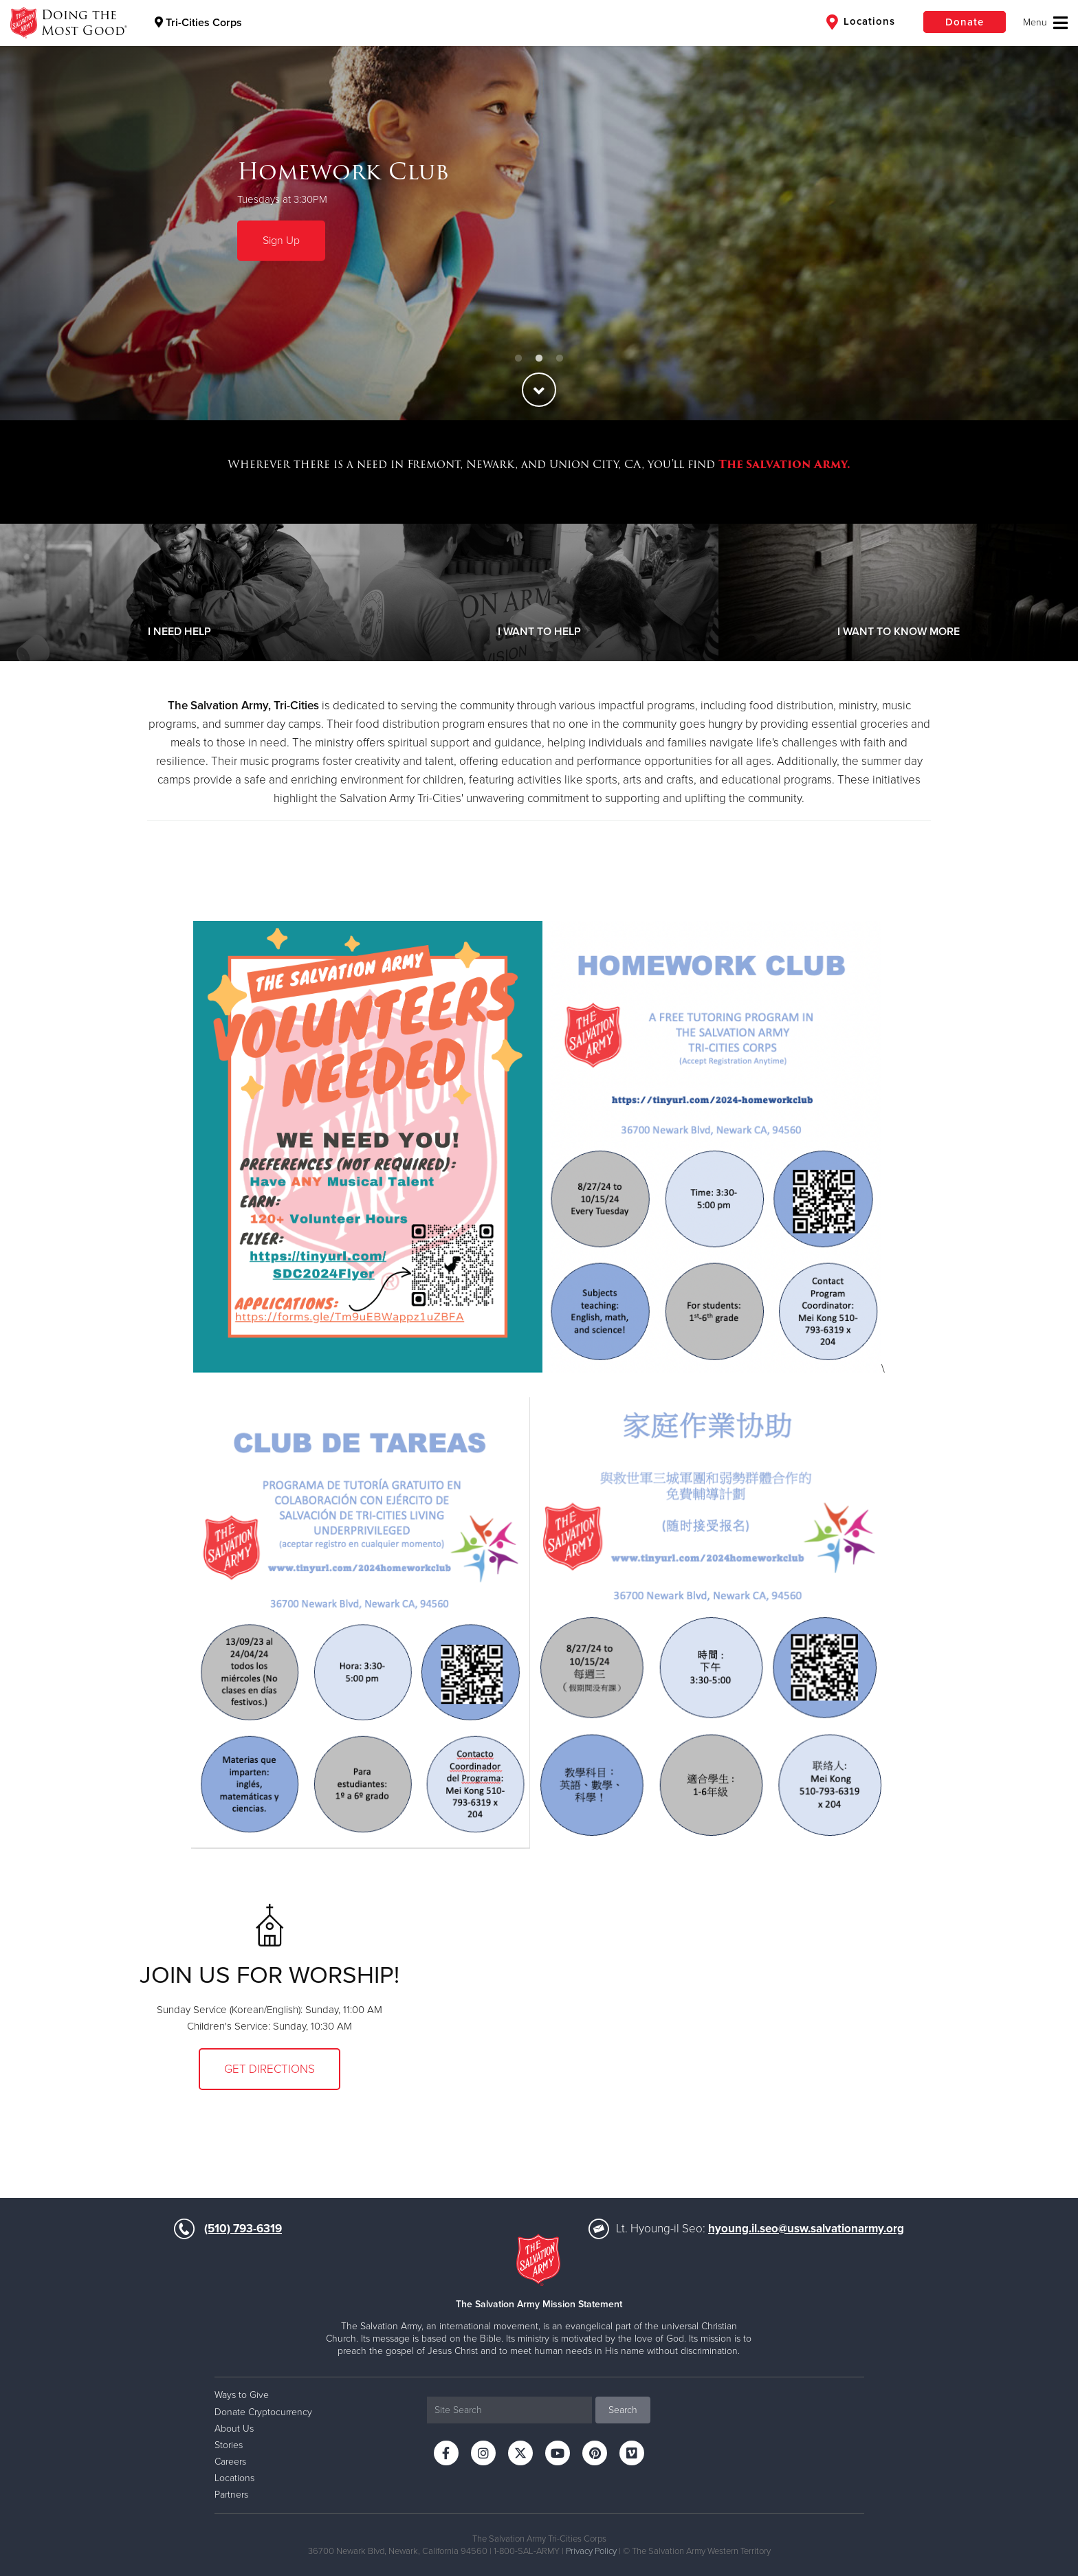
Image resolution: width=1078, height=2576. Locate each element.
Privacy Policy (591, 2551)
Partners (231, 2494)
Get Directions (269, 2069)
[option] (539, 210)
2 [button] (539, 359)
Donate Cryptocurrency (263, 2412)
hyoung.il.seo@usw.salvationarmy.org (806, 2228)
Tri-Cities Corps (198, 23)
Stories (228, 2445)
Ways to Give (241, 2395)
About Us (234, 2428)
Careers (230, 2461)
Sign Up (281, 240)
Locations (860, 22)
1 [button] (518, 359)
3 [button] (559, 359)
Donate (964, 22)
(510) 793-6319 (243, 2228)
